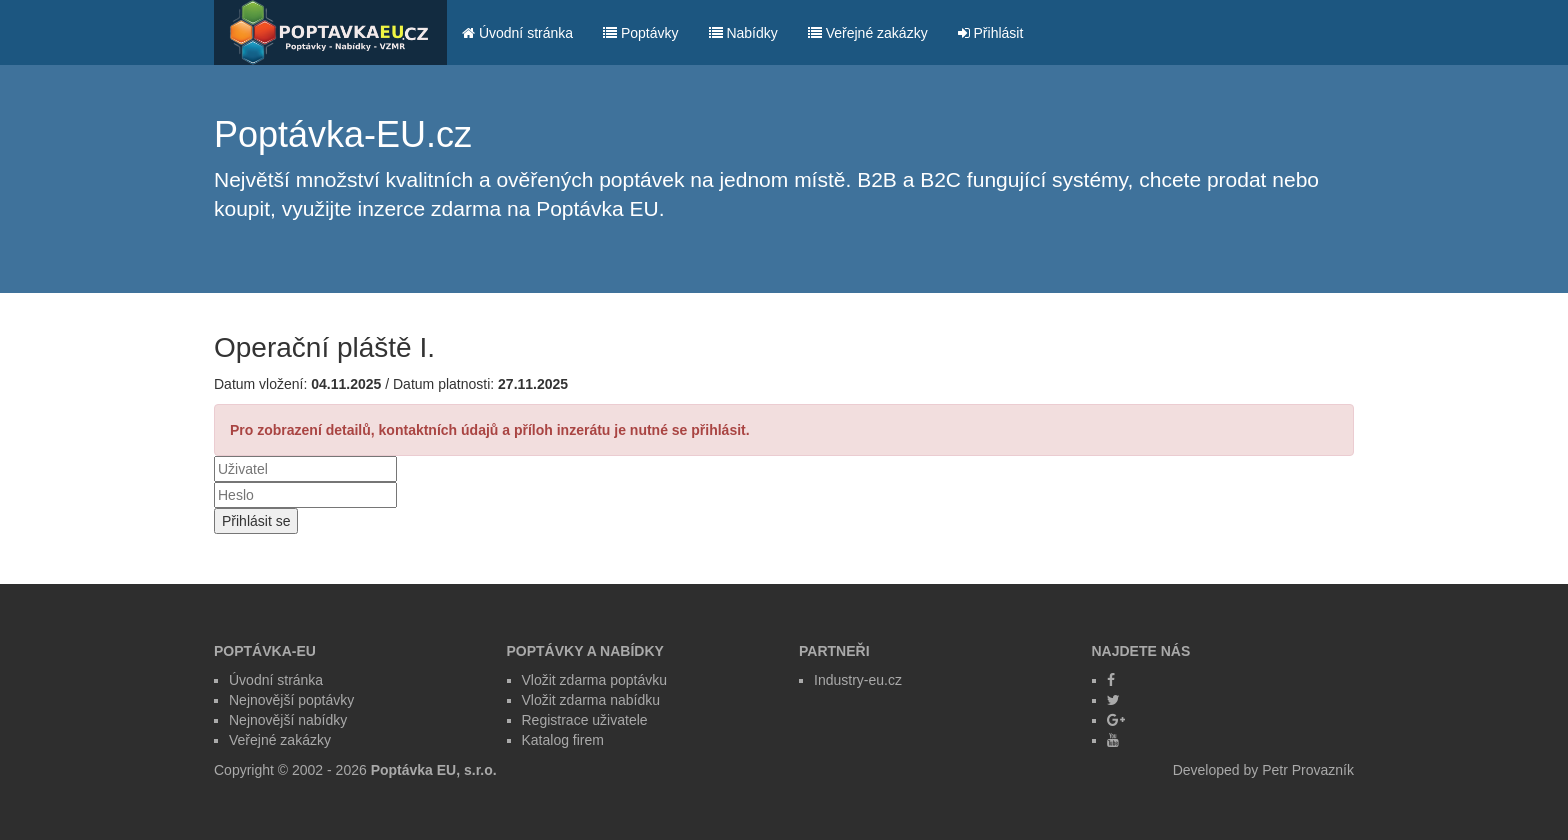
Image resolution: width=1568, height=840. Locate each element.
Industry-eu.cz (858, 680)
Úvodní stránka (517, 33)
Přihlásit (991, 33)
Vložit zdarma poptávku (595, 680)
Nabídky (743, 33)
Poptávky (640, 33)
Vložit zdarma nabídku (591, 700)
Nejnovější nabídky (288, 720)
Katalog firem (563, 740)
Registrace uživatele (585, 720)
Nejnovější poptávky (291, 700)
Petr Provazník (1308, 770)
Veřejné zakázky (868, 33)
